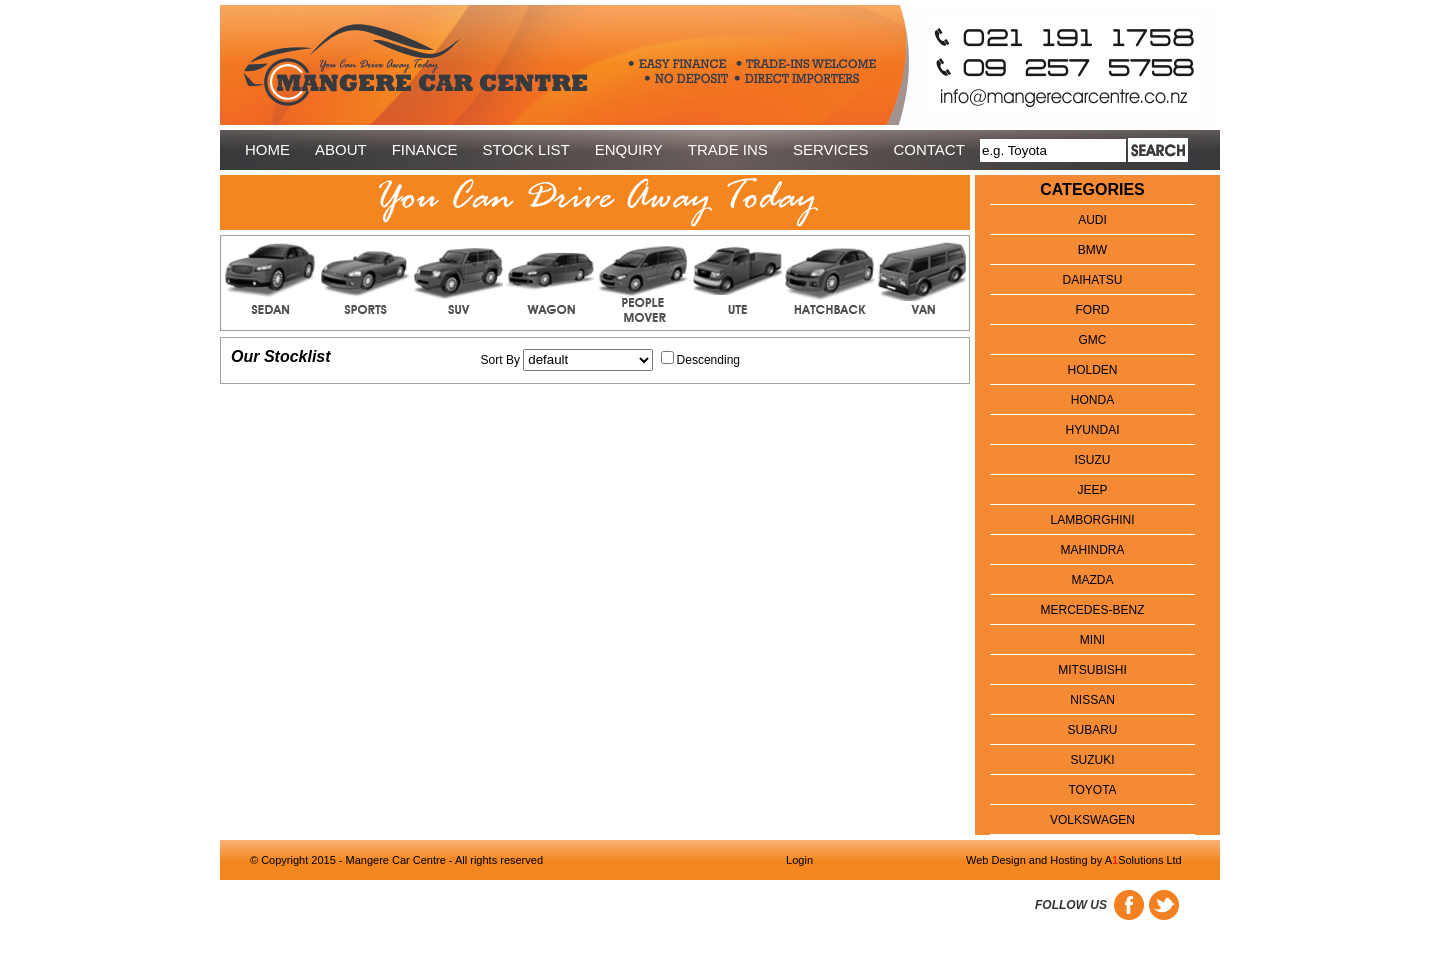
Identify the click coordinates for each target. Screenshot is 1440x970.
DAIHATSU (1093, 280)
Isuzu (1093, 460)
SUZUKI (1092, 760)
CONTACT (928, 149)
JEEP (1092, 490)
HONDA (1092, 400)
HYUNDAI (1092, 430)
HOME (267, 149)
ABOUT (341, 149)
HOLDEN (1092, 370)
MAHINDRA (1092, 550)
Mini (1092, 640)
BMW (1092, 250)
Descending (708, 360)
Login (799, 860)
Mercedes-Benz (1092, 610)
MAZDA (1093, 580)
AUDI (1092, 220)
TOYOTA (1092, 790)
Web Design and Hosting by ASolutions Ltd (1074, 860)
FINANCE (425, 149)
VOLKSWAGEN (1092, 820)
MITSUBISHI (1092, 670)
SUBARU (1092, 730)
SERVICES (831, 149)
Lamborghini (1092, 520)
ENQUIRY (629, 149)
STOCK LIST (526, 149)
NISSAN (1092, 700)
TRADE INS (728, 149)
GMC (1093, 340)
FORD (1093, 310)
